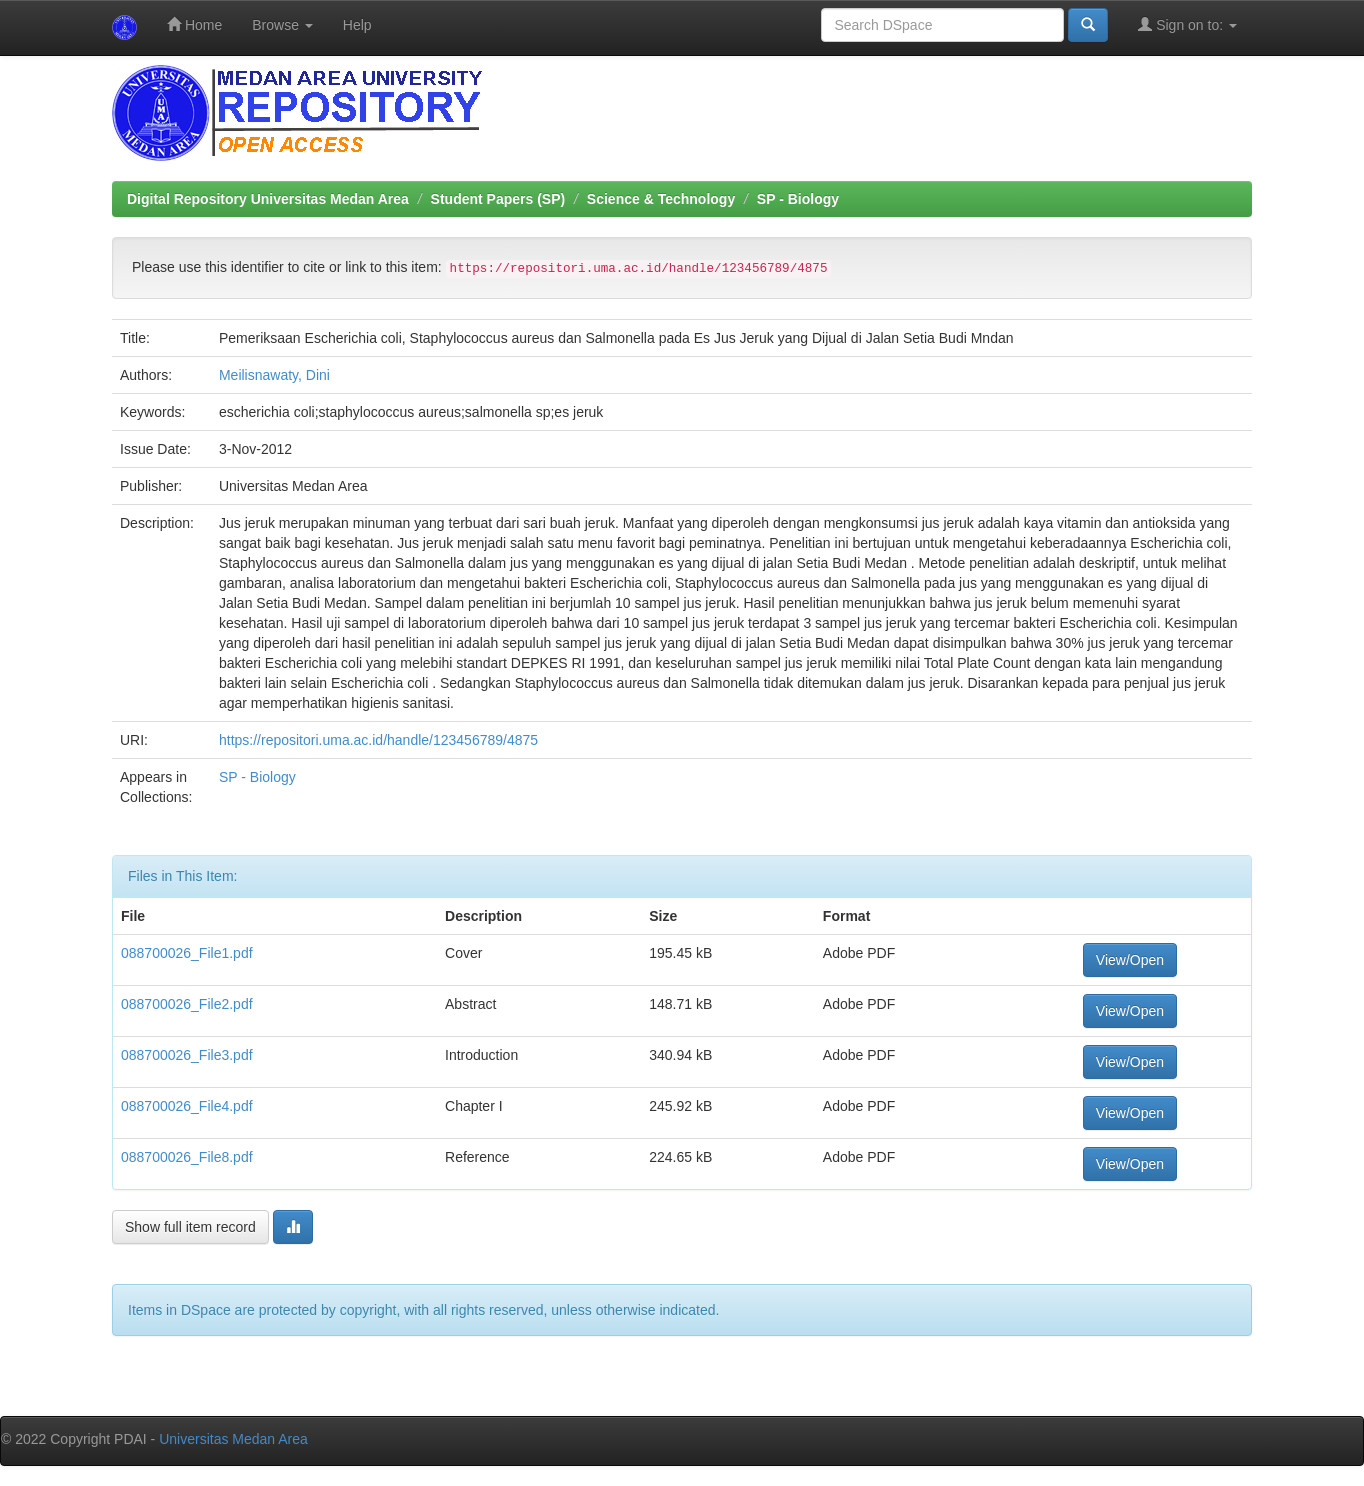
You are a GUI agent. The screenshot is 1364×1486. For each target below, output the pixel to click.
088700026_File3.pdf (187, 1055)
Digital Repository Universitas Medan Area (268, 199)
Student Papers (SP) (498, 199)
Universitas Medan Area (233, 1439)
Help (357, 25)
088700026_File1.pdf (187, 953)
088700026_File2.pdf (187, 1004)
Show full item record (190, 1227)
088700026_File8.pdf (187, 1157)
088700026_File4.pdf (187, 1106)
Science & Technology (661, 199)
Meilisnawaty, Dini (274, 375)
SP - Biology (798, 199)
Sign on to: (1187, 24)
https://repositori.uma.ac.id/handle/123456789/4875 (378, 740)
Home (194, 24)
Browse (282, 25)
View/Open (1130, 960)
